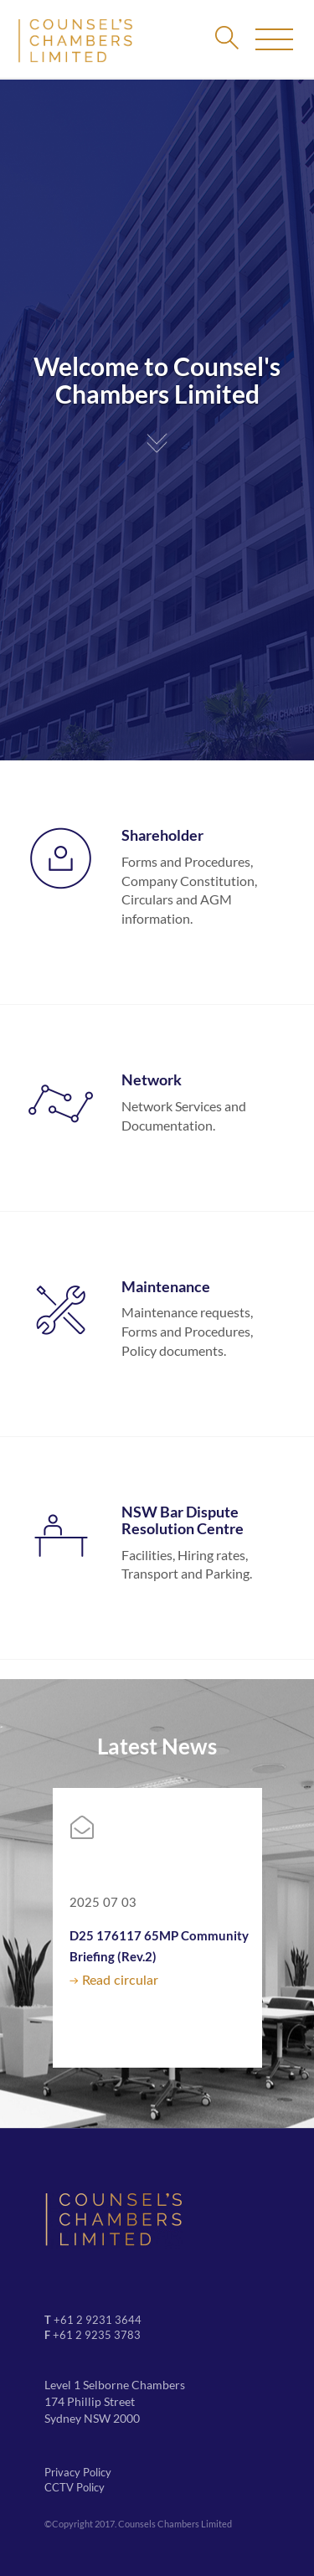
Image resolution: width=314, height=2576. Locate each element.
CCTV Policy (74, 2487)
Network (151, 1079)
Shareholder (162, 835)
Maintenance (165, 1286)
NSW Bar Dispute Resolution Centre (182, 1520)
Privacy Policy (77, 2472)
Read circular (120, 1980)
